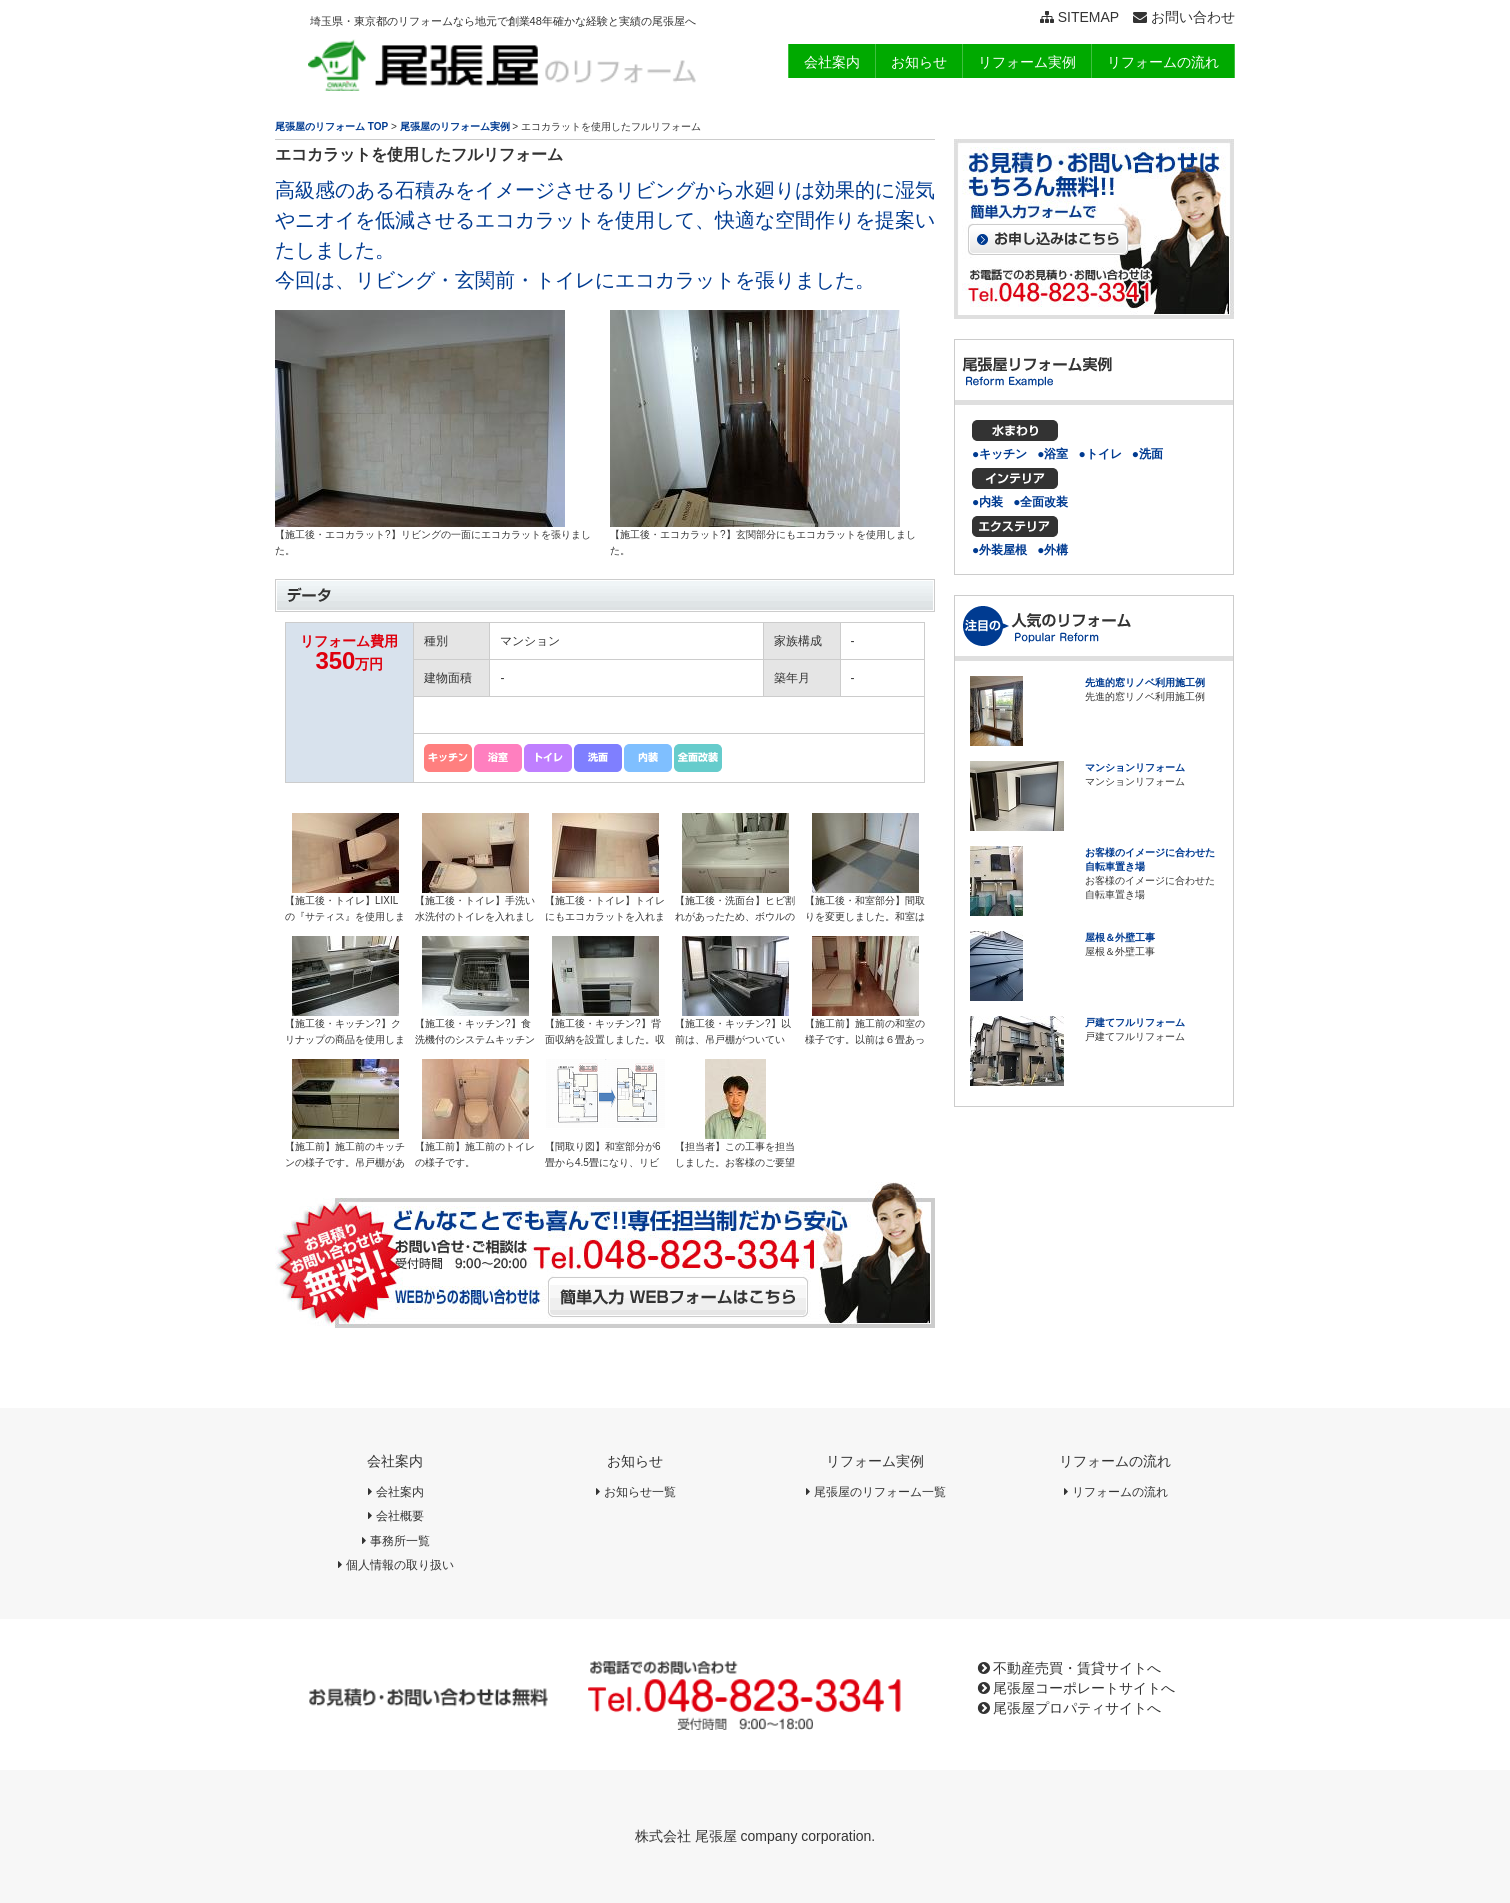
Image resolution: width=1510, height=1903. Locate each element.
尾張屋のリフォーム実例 (455, 126)
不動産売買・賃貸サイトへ (1070, 1668)
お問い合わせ (1184, 17)
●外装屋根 (999, 550)
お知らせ (635, 1461)
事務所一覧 (395, 1541)
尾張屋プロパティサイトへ (1070, 1708)
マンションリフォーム (1135, 767)
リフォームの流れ (1115, 1461)
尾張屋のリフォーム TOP (331, 126)
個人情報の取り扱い (395, 1565)
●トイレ (1100, 454)
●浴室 (1052, 454)
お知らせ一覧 (635, 1492)
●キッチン (999, 454)
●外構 (1052, 550)
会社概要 (395, 1516)
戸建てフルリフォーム (1135, 1022)
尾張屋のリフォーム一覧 (875, 1492)
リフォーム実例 (875, 1461)
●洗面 (1147, 454)
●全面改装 (1040, 502)
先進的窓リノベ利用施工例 (1145, 682)
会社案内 (395, 1461)
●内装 (987, 502)
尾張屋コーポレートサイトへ (1077, 1688)
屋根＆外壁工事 (1120, 937)
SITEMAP (1079, 17)
